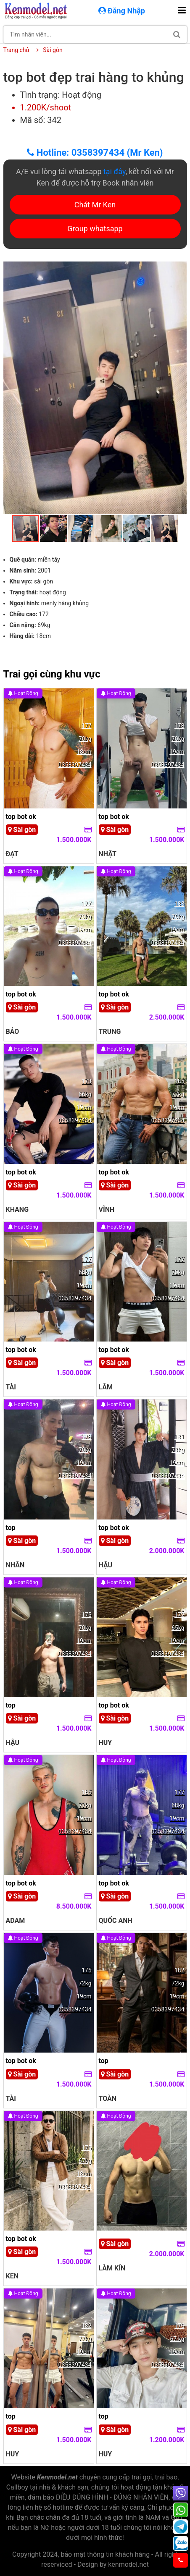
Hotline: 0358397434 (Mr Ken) (95, 152)
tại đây (114, 171)
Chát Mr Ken (95, 204)
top (11, 1528)
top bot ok (21, 817)
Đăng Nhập (122, 10)
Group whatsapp (94, 228)
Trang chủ (16, 50)
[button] (179, 269)
